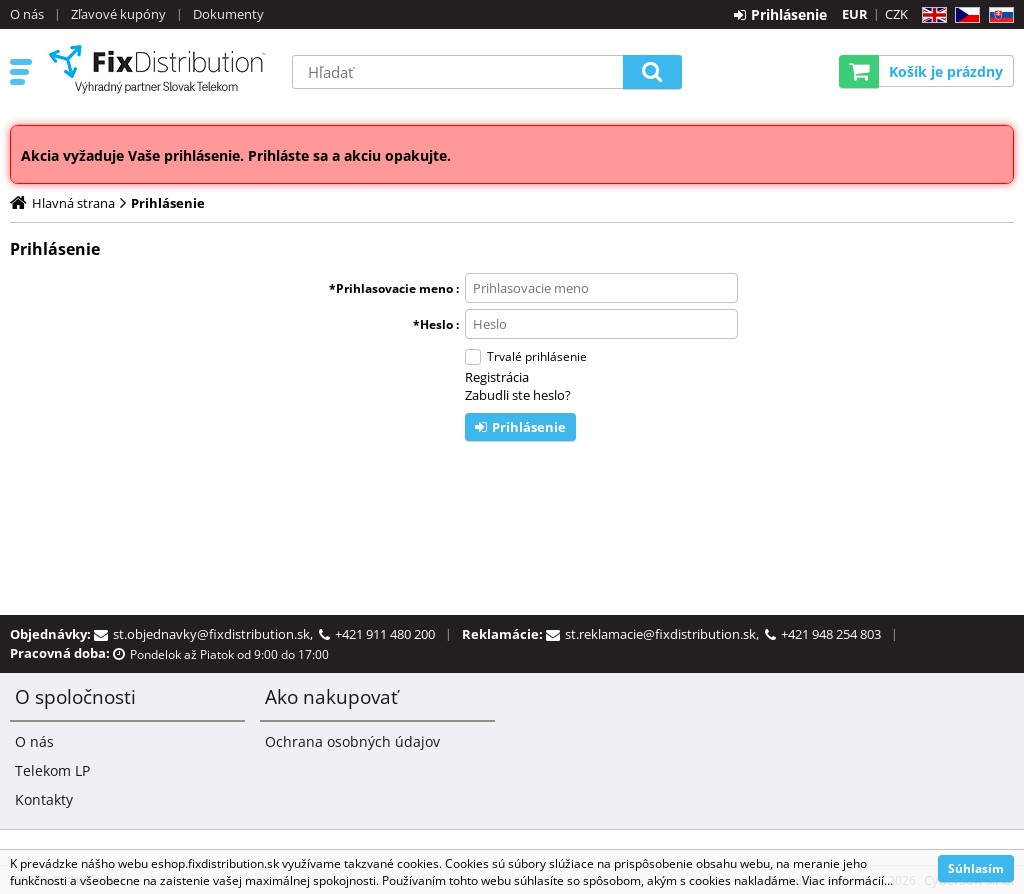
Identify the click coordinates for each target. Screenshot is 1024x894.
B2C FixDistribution (157, 69)
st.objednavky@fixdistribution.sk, (216, 634)
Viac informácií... (847, 880)
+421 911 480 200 (385, 634)
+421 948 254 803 (831, 634)
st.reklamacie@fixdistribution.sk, (665, 634)
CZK (896, 14)
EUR (855, 14)
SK (997, 15)
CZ (963, 15)
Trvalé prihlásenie (537, 356)
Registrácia (497, 377)
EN (931, 15)
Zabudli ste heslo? (518, 395)
